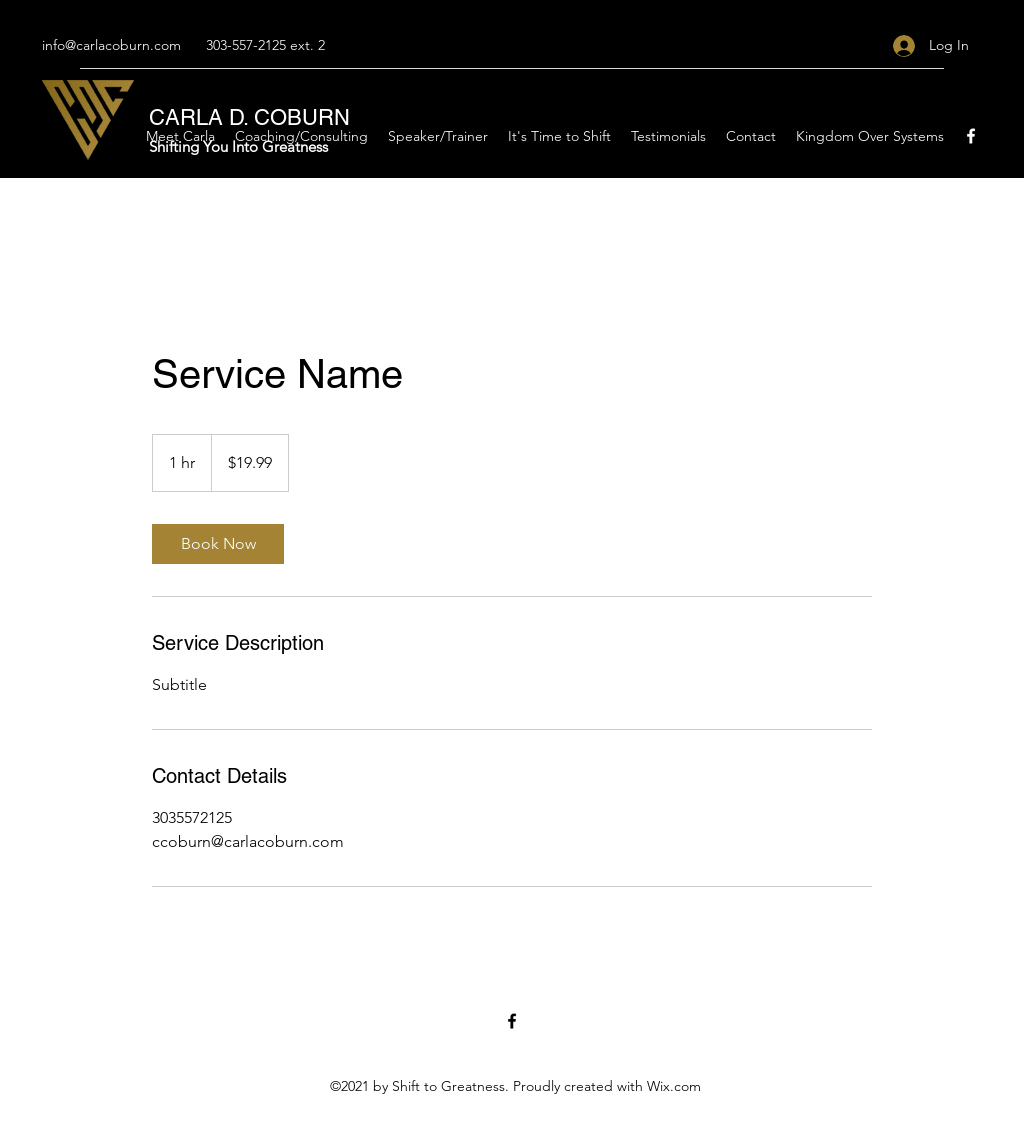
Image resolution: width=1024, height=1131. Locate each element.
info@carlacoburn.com (111, 45)
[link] (218, 544)
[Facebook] (971, 136)
